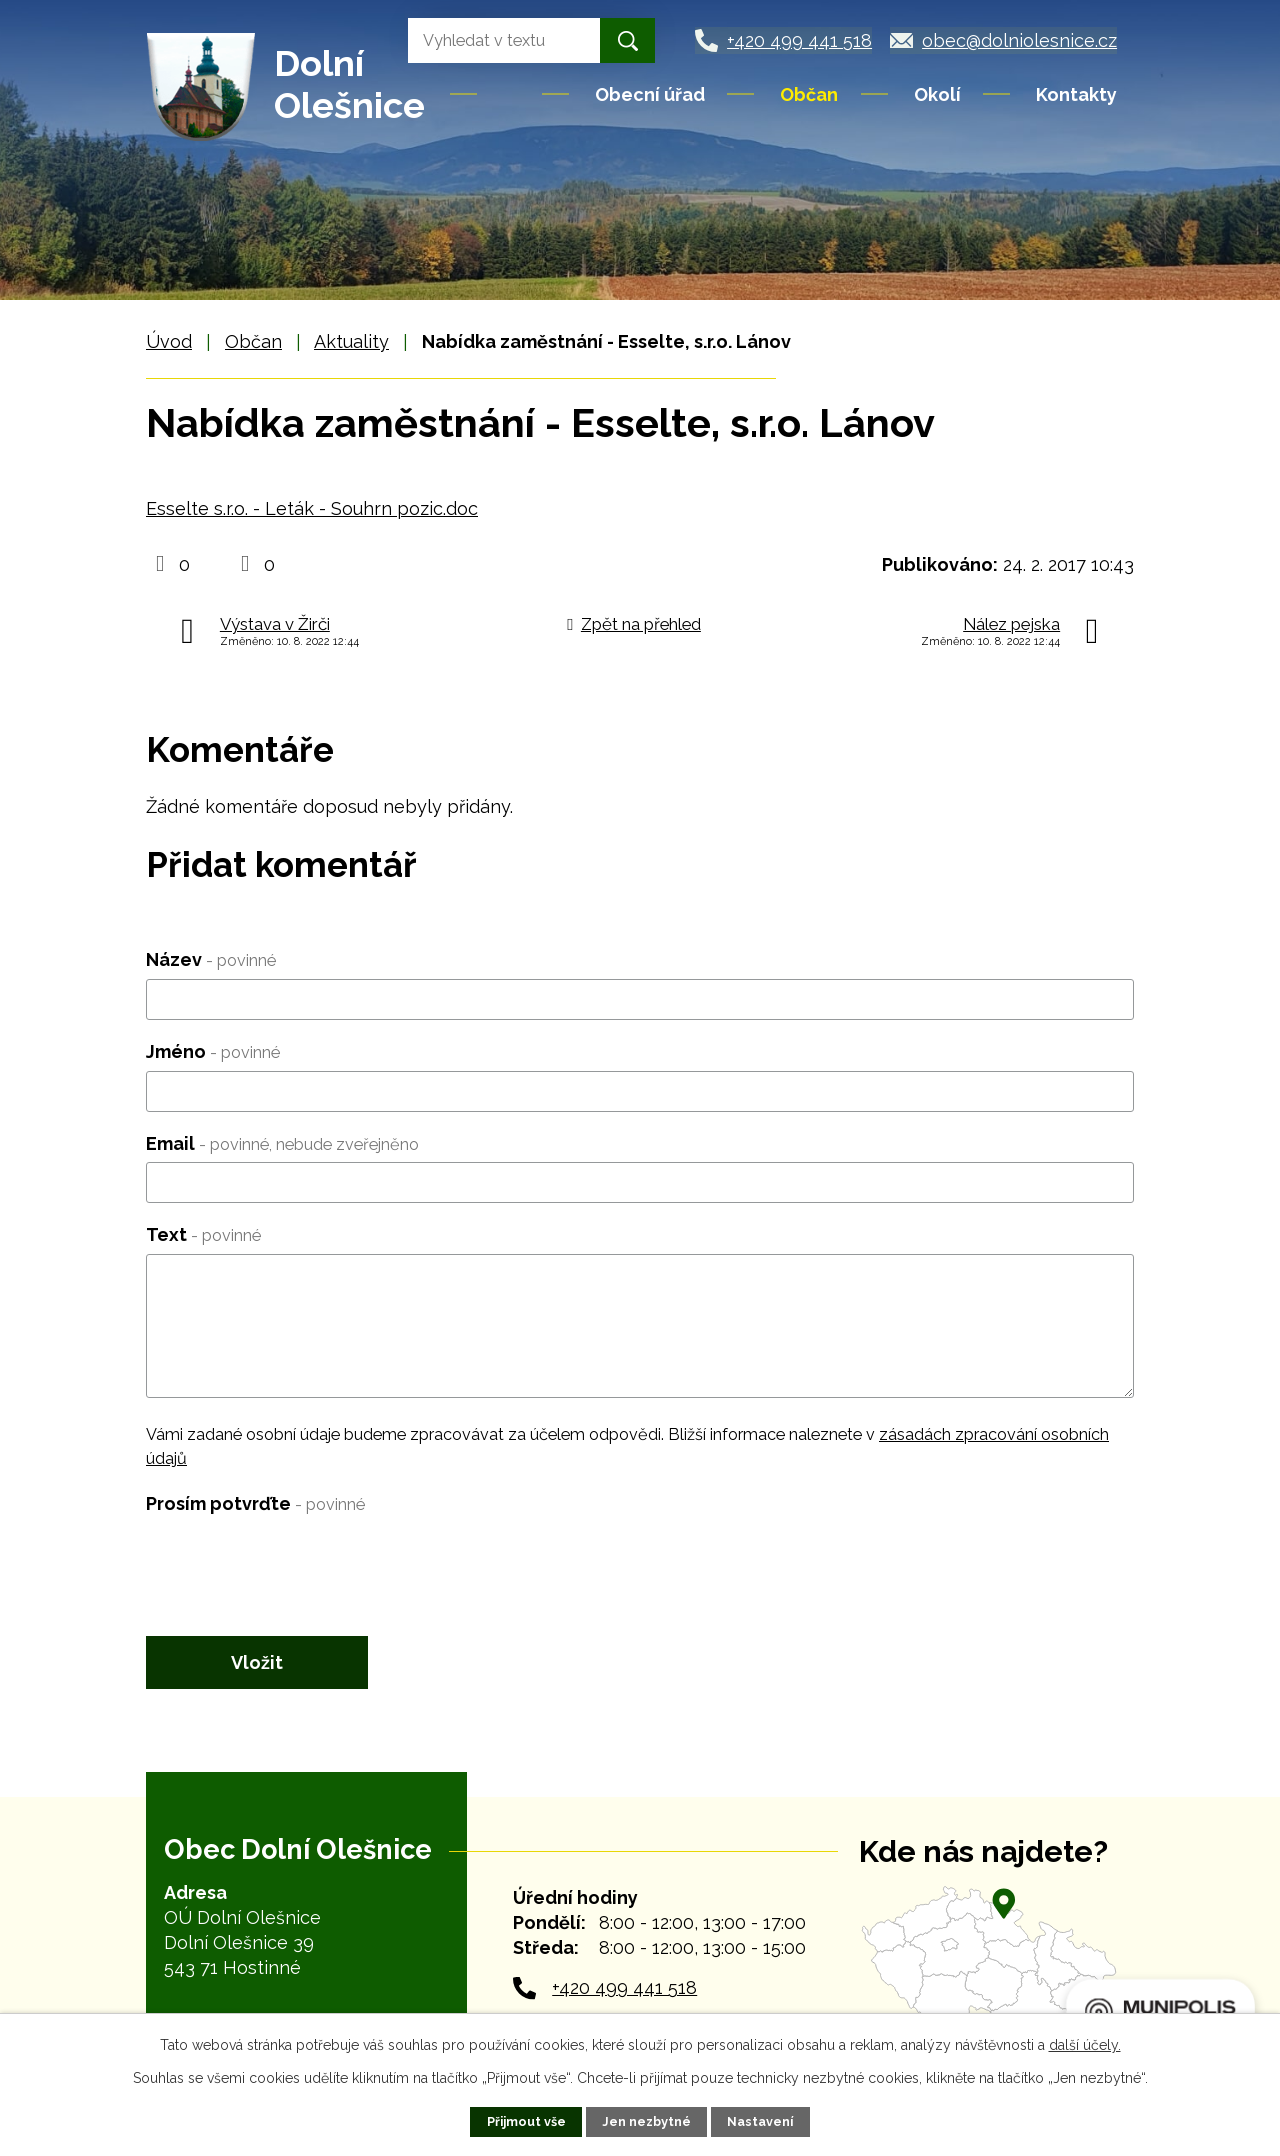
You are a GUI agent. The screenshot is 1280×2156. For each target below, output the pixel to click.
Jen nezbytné (646, 2121)
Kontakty (1076, 94)
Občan (809, 94)
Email (282, 1143)
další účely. (1085, 2045)
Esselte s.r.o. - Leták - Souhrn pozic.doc (312, 508)
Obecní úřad (650, 94)
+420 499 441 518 (624, 1987)
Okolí (937, 94)
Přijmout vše (526, 2121)
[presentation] (298, 1561)
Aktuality (351, 341)
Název (211, 959)
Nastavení (760, 2121)
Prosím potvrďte (255, 1503)
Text (203, 1234)
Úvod (511, 94)
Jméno (213, 1051)
